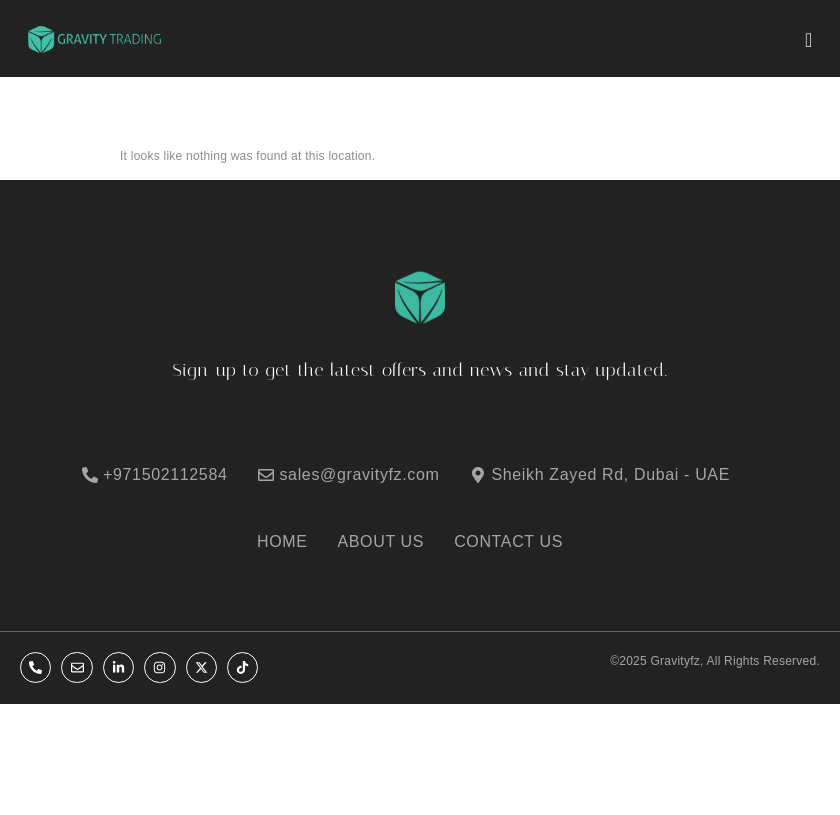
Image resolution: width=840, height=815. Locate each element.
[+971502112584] (167, 475)
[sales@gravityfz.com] (361, 475)
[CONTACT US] (518, 542)
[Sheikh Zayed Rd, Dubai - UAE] (612, 475)
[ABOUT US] (391, 542)
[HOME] (292, 542)
